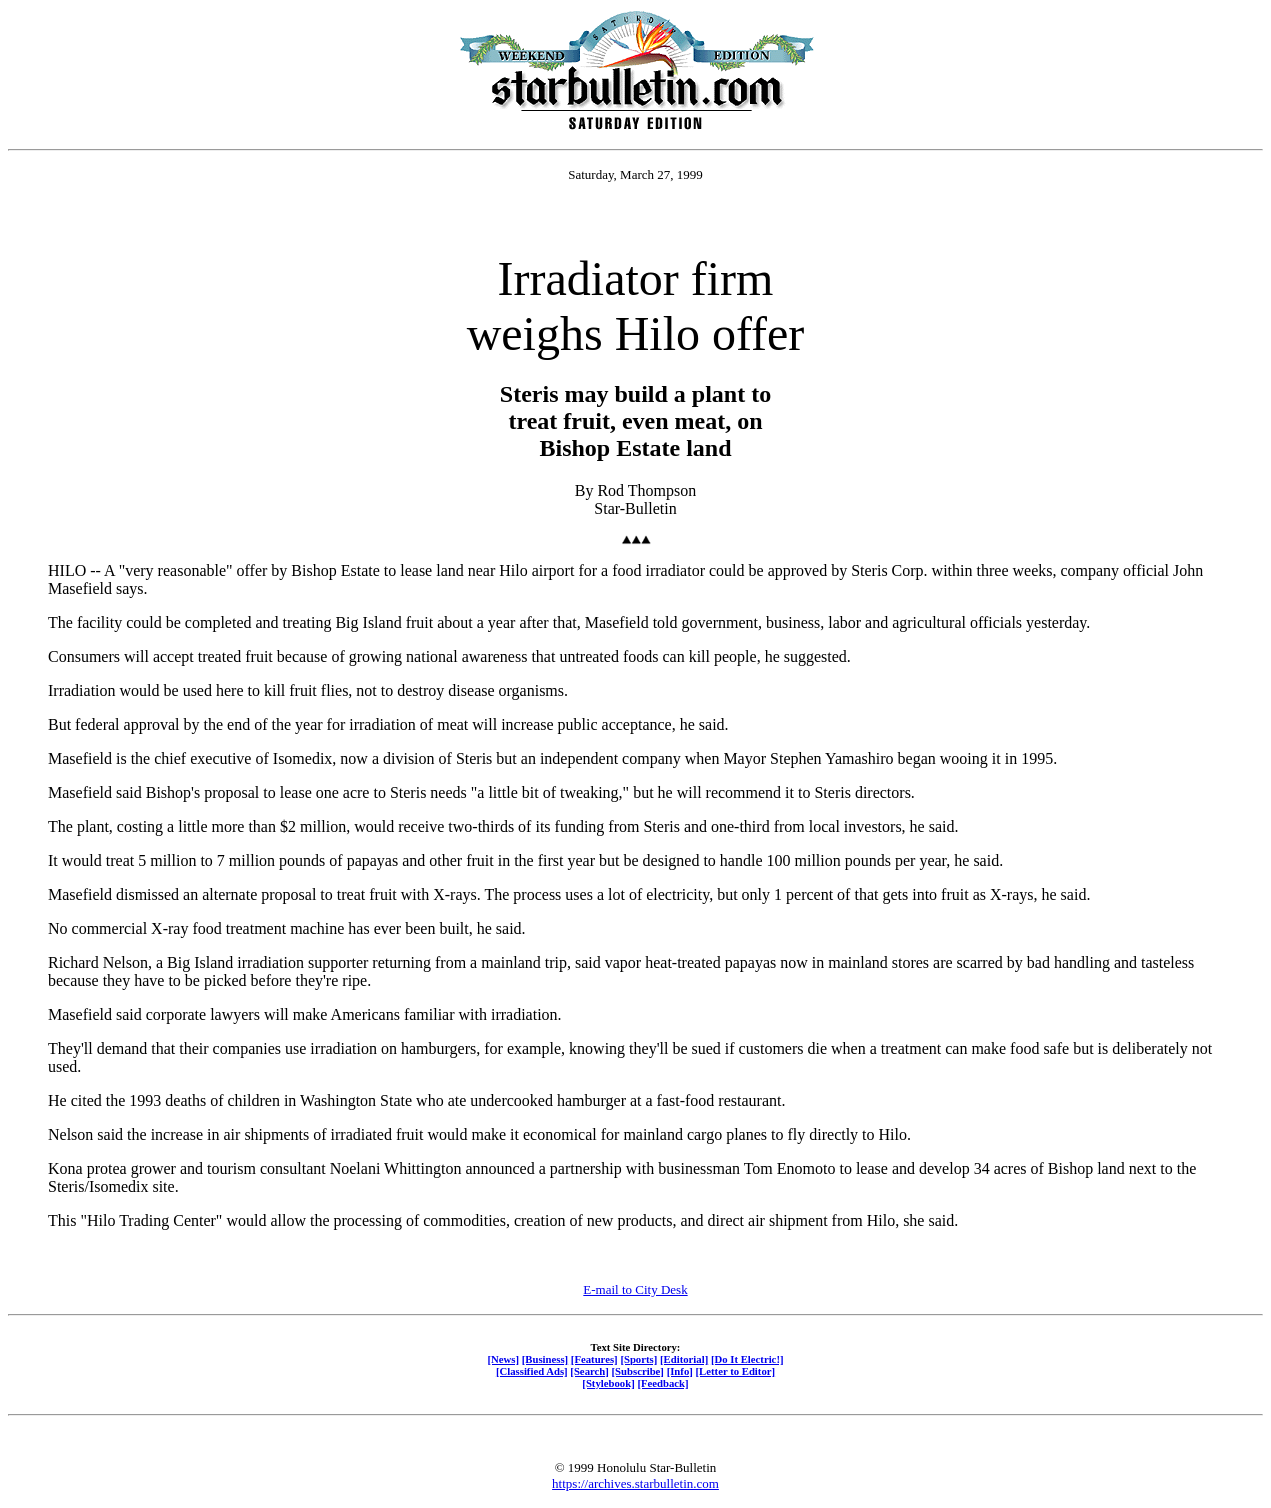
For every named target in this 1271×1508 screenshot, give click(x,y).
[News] (503, 1359)
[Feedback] (662, 1383)
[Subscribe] (638, 1371)
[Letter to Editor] (736, 1371)
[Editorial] (684, 1359)
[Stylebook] (608, 1383)
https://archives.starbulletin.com (635, 1483)
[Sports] (638, 1359)
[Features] (594, 1359)
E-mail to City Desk (635, 1289)
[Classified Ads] (532, 1371)
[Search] (589, 1371)
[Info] (680, 1371)
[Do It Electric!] (747, 1359)
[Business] (545, 1359)
